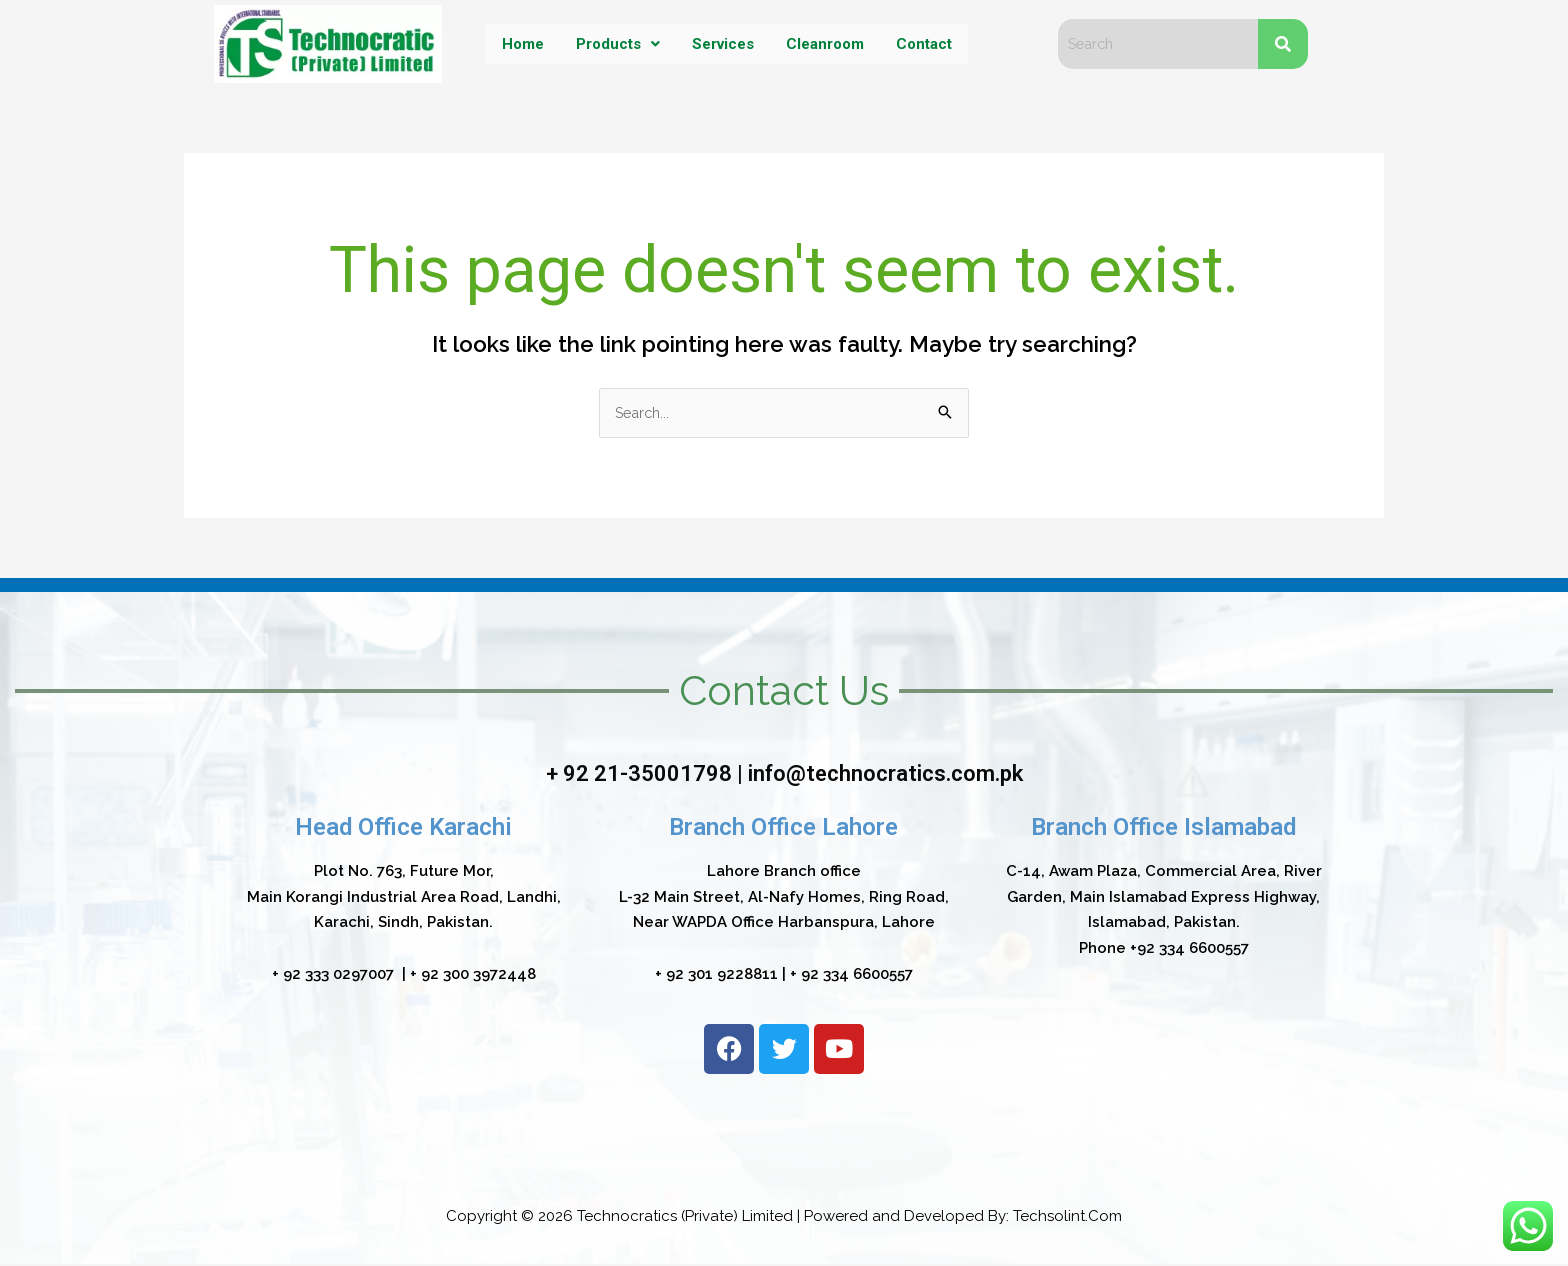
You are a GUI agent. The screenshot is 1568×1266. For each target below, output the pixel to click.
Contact (930, 43)
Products (613, 43)
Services (722, 43)
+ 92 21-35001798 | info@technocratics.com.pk (784, 775)
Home (516, 43)
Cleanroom (828, 43)
